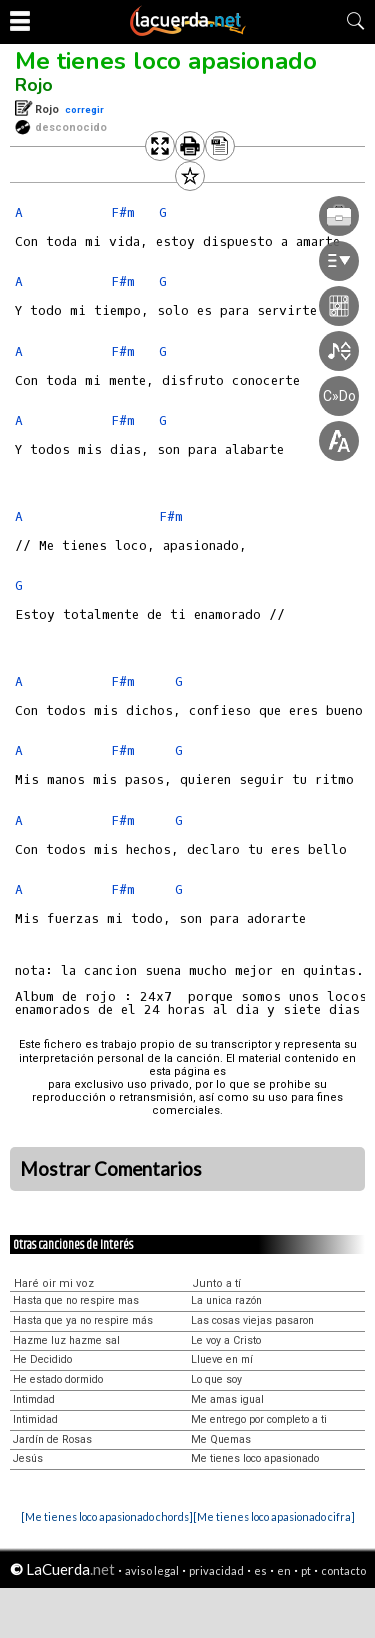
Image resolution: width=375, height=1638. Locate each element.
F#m (123, 681)
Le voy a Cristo (226, 1340)
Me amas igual (227, 1399)
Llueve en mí (222, 1359)
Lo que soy (216, 1379)
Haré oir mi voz (54, 1283)
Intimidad (35, 1419)
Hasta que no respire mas (76, 1300)
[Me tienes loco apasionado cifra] (274, 1516)
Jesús (28, 1458)
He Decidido (42, 1359)
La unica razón (226, 1300)
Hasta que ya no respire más (83, 1320)
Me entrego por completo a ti (259, 1419)
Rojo (34, 85)
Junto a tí (216, 1283)
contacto (343, 1570)
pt (306, 1570)
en (284, 1570)
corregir (84, 109)
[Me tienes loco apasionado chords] (107, 1516)
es (260, 1570)
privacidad (216, 1570)
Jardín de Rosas (52, 1439)
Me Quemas (221, 1439)
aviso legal (152, 1570)
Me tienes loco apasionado (166, 61)
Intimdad (34, 1399)
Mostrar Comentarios (111, 1169)
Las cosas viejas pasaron (252, 1320)
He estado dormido (58, 1379)
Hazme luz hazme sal (66, 1340)
